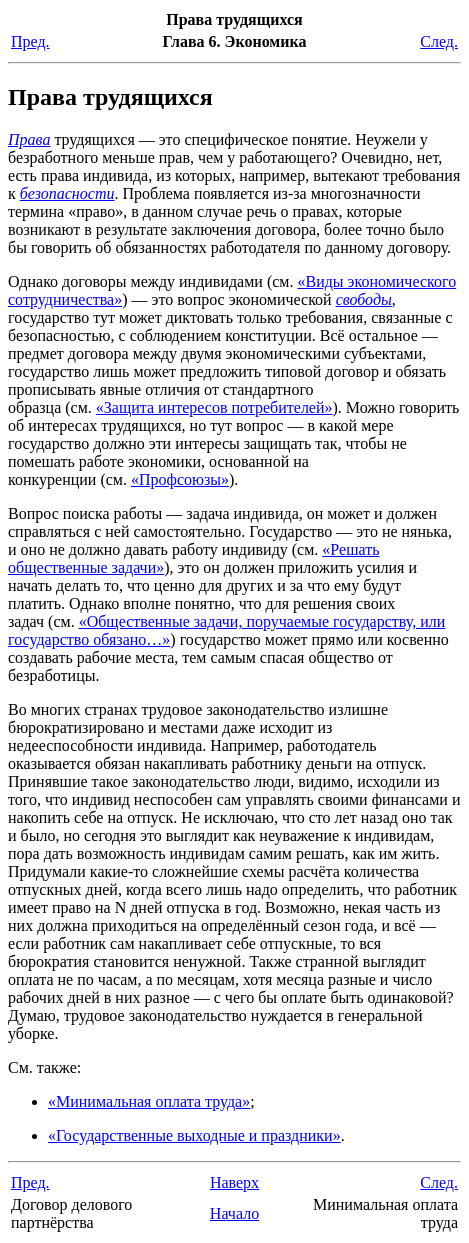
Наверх (234, 1182)
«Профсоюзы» (180, 479)
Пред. (30, 41)
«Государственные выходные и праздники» (194, 1135)
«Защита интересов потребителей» (214, 407)
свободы (364, 299)
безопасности (67, 193)
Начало (234, 1213)
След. (439, 41)
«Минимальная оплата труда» (149, 1101)
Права (29, 139)
